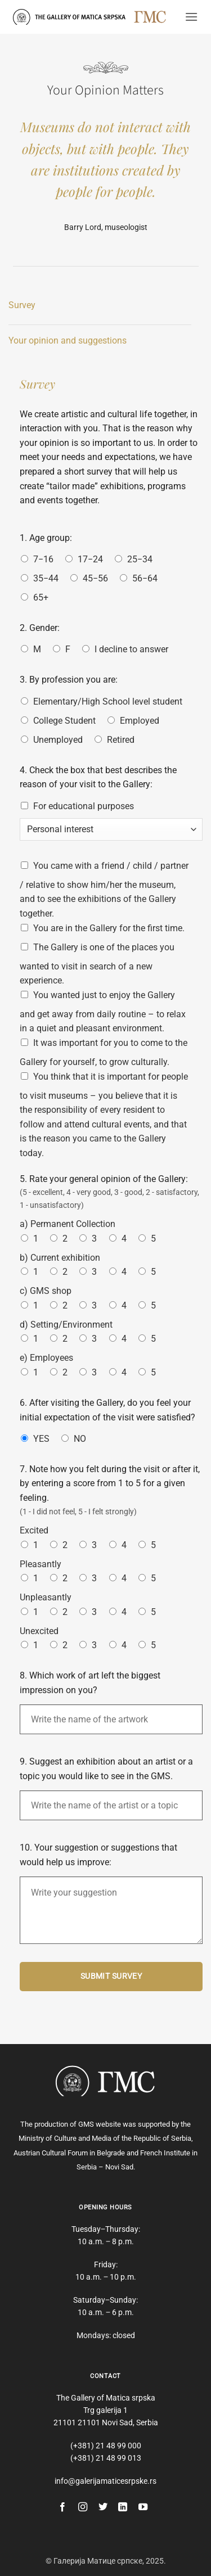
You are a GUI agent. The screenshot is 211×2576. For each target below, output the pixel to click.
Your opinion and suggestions (67, 340)
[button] (191, 16)
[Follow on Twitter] (102, 2507)
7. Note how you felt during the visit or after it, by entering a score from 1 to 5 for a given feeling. (110, 1483)
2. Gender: (40, 627)
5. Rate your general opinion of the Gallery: (104, 1179)
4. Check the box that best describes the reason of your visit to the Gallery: (98, 777)
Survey (21, 305)
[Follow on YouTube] (142, 2507)
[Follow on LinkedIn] (122, 2507)
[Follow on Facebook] (62, 2507)
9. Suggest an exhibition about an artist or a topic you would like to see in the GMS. (106, 1768)
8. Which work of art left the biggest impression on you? (90, 1682)
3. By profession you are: (69, 679)
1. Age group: (46, 538)
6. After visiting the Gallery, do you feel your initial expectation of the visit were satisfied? (107, 1410)
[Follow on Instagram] (82, 2507)
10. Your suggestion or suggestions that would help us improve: (98, 1854)
